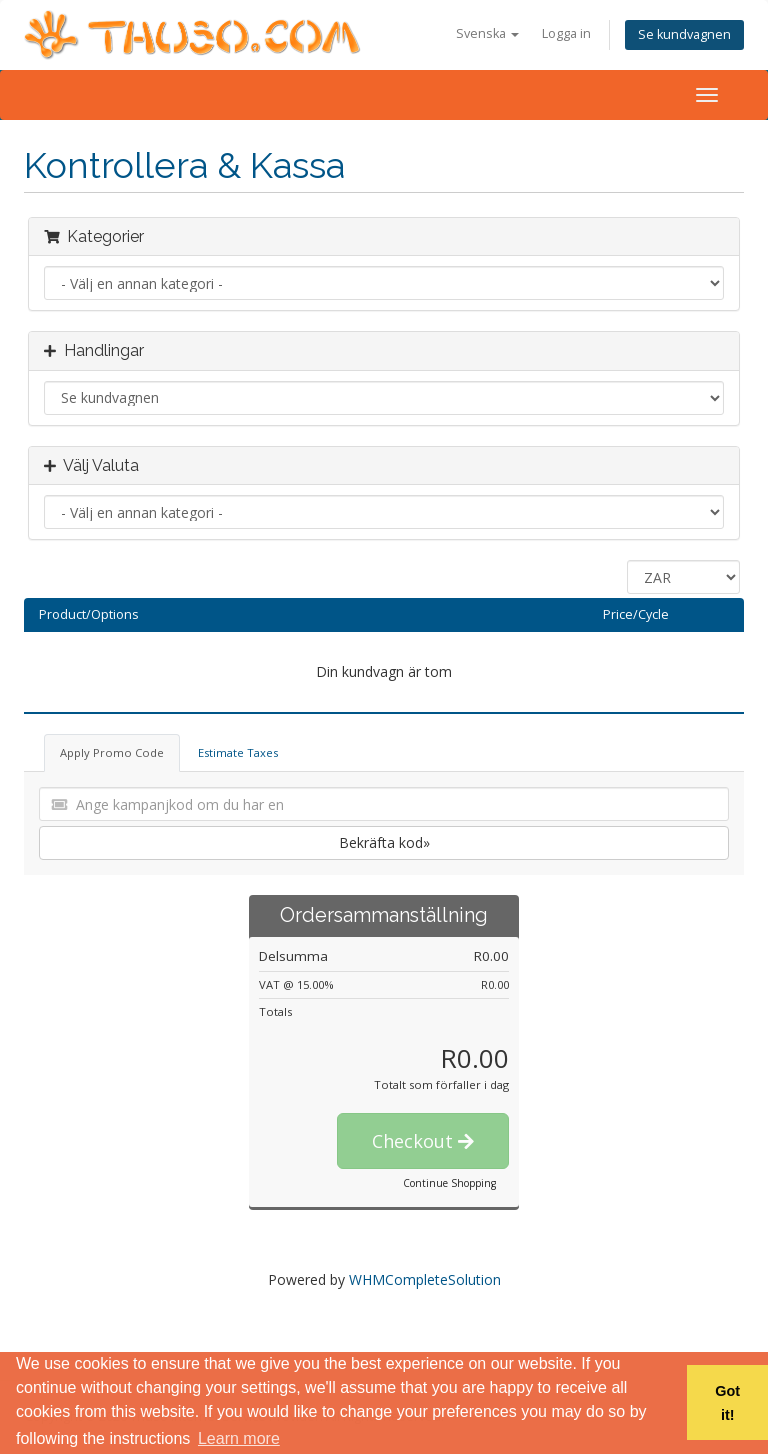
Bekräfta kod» (384, 842)
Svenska (487, 33)
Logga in (566, 33)
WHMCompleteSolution (425, 1279)
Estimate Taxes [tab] (238, 752)
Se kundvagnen (684, 34)
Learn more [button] (239, 1438)
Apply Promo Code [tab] (112, 752)
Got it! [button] (727, 1403)
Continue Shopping (449, 1183)
